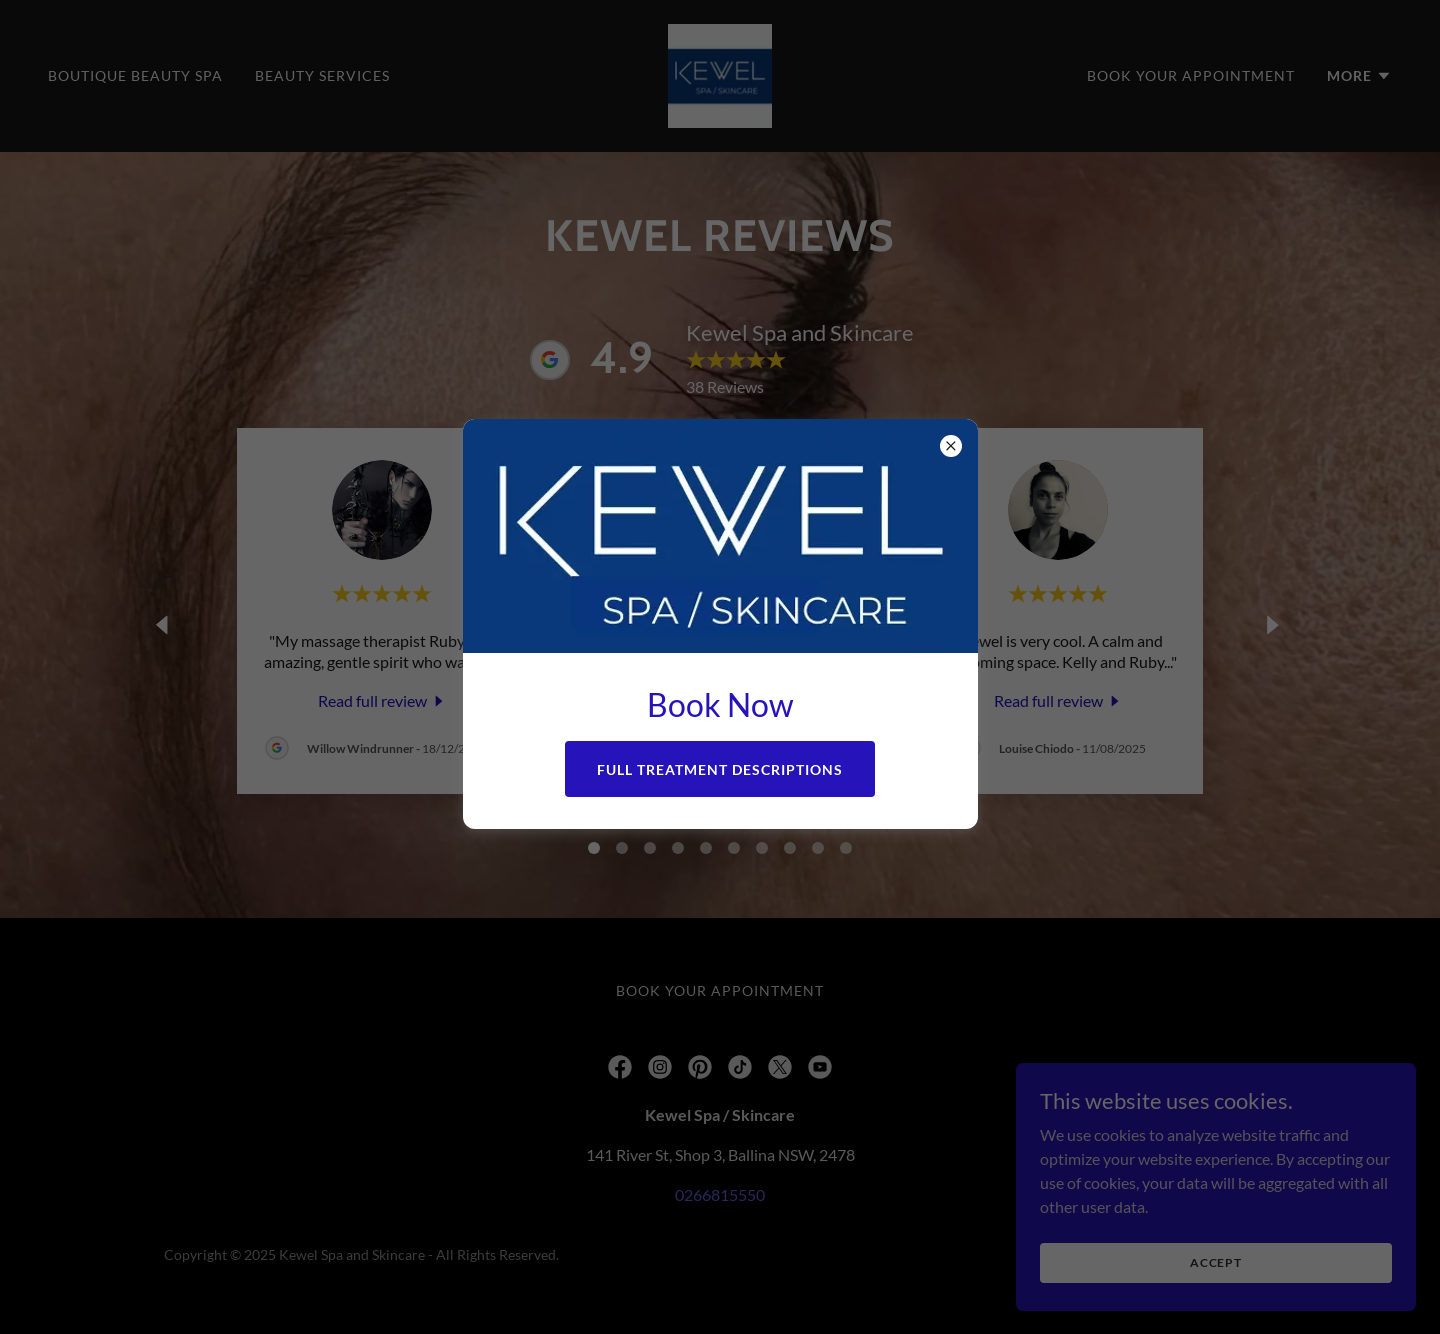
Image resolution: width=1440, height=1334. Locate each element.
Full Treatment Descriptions (720, 769)
